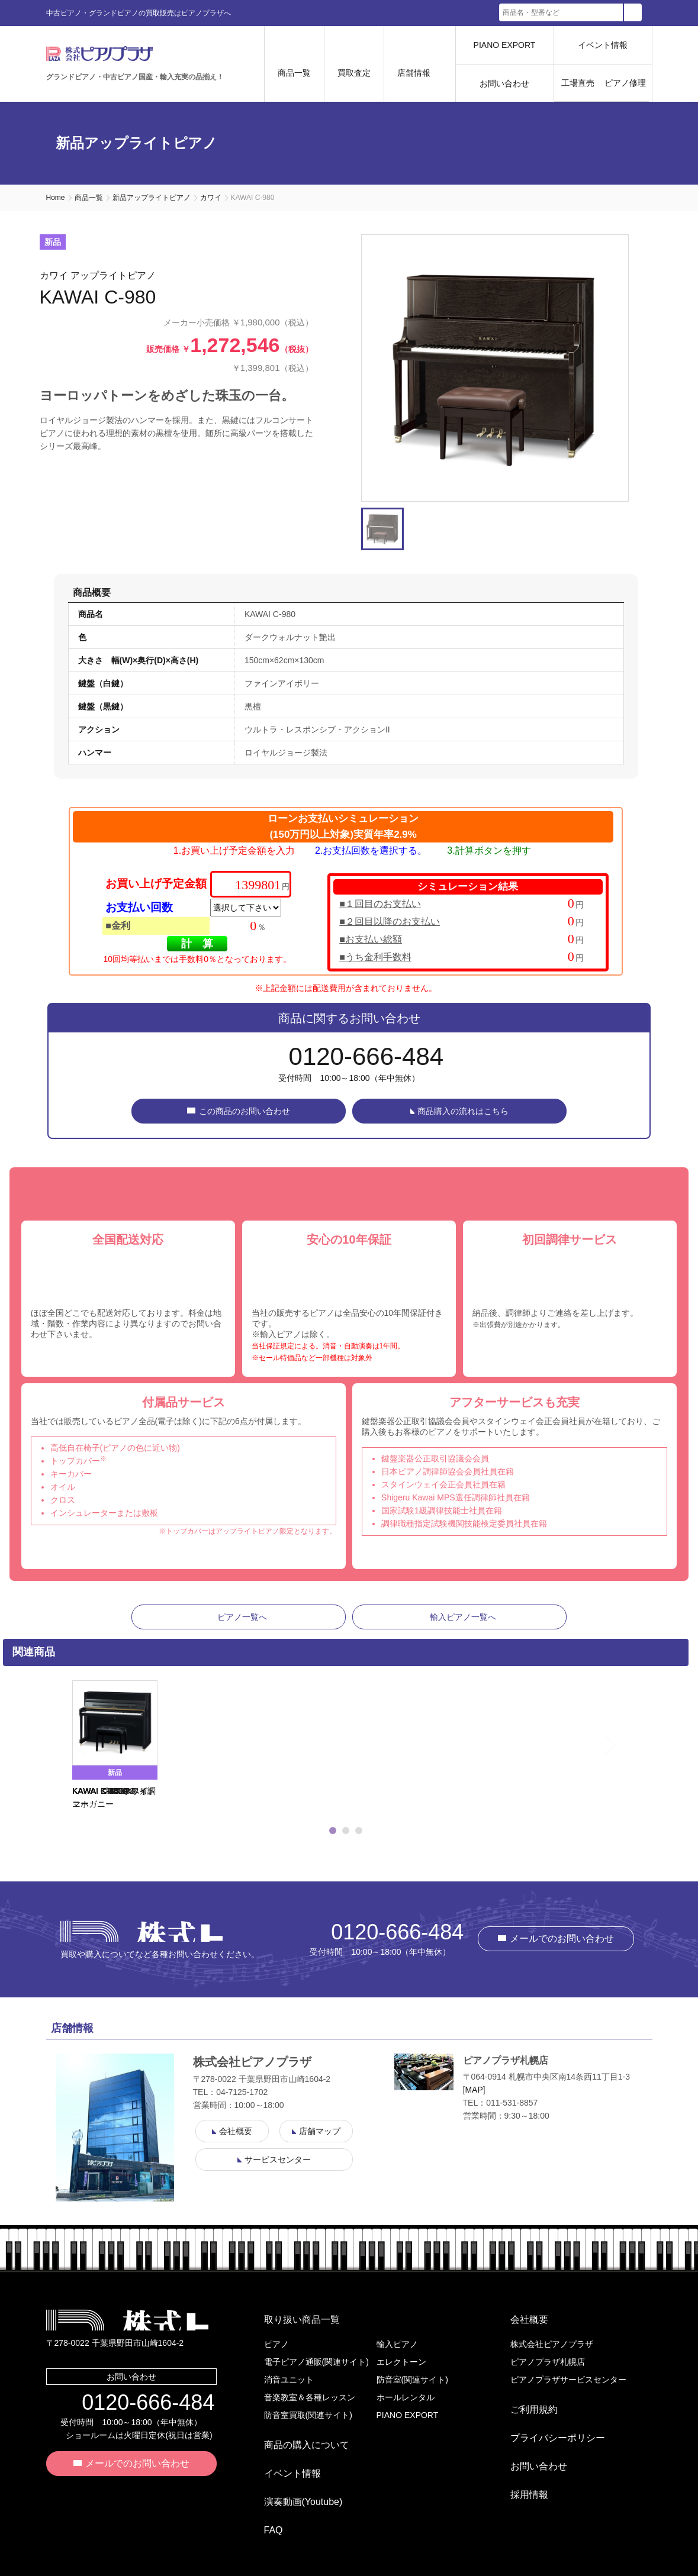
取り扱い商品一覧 (292, 2324)
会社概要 (520, 2324)
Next (634, 1755)
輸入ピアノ (397, 2344)
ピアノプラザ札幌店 (547, 2362)
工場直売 (577, 83)
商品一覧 (89, 197)
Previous (57, 1755)
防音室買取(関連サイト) (308, 2415)
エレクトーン (401, 2362)
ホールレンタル (406, 2397)
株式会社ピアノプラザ (141, 1940)
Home (55, 197)
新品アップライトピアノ (151, 197)
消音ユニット (289, 2379)
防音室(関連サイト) (412, 2379)
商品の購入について (297, 2440)
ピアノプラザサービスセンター (568, 2379)
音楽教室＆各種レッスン (309, 2397)
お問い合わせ (504, 83)
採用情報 (520, 2461)
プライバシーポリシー (548, 2424)
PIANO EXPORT (505, 45)
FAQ (264, 2497)
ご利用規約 (524, 2405)
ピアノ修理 (625, 83)
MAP (474, 2099)
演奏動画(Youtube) (294, 2478)
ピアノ (276, 2344)
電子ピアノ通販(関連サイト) (316, 2362)
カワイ (210, 197)
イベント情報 (603, 45)
